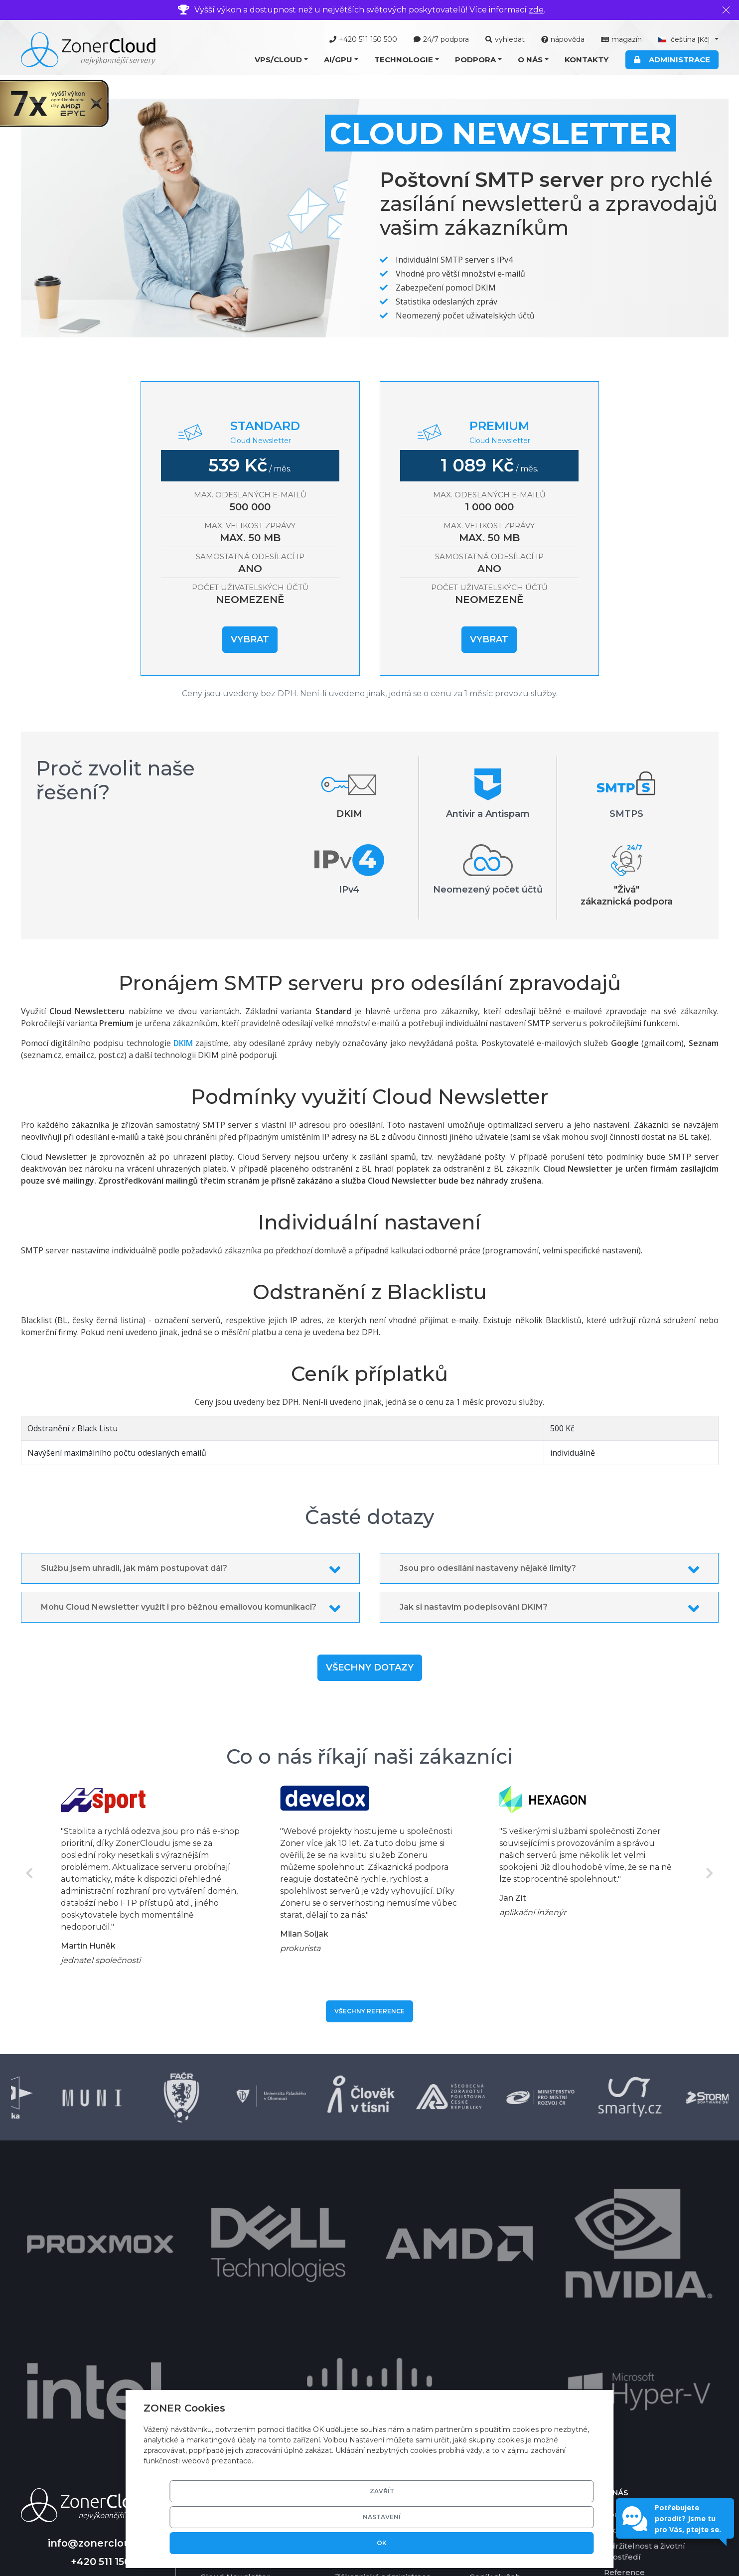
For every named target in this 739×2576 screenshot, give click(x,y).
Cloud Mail (221, 2325)
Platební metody (502, 2325)
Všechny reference (369, 2011)
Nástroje (485, 2294)
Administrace (672, 59)
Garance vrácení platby (514, 2372)
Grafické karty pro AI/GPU (384, 2325)
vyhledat (505, 39)
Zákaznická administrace (383, 2340)
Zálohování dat (364, 2387)
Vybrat (250, 639)
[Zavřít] (726, 10)
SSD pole (352, 2372)
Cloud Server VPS (234, 2278)
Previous (29, 1872)
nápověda (563, 39)
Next (710, 1872)
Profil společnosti (638, 2294)
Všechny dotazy (370, 1667)
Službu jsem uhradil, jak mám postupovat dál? (134, 1568)
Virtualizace (358, 2294)
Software (352, 2309)
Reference (624, 2336)
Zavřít (406, 2543)
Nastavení (482, 2543)
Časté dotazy (494, 2309)
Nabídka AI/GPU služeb (246, 2400)
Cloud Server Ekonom (243, 2309)
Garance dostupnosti (509, 2356)
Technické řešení (368, 2278)
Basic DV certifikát (370, 2356)
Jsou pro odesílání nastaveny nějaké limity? (488, 1568)
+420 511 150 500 (363, 39)
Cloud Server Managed (245, 2294)
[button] (281, 60)
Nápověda (489, 2278)
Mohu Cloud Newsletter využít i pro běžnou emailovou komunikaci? (178, 1607)
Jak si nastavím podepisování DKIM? (474, 1607)
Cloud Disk (221, 2356)
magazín (621, 39)
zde (536, 9)
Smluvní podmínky (641, 2352)
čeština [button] (685, 39)
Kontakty (586, 59)
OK (558, 2543)
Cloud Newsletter (235, 2340)
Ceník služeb (495, 2340)
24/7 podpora (441, 39)
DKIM (183, 1043)
